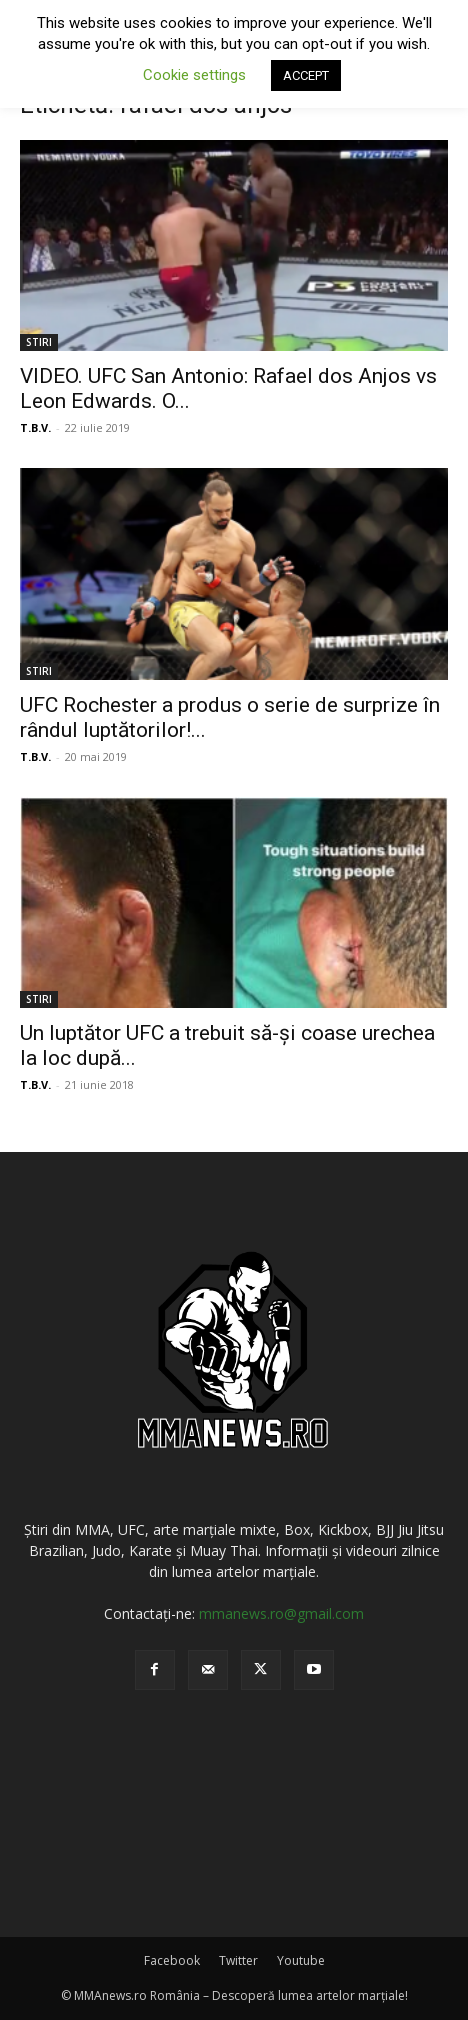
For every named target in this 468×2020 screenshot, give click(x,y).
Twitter (238, 1960)
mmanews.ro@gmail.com (281, 1613)
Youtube (301, 1960)
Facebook (172, 1960)
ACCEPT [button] (306, 75)
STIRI (39, 342)
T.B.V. (35, 427)
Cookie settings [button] (194, 75)
